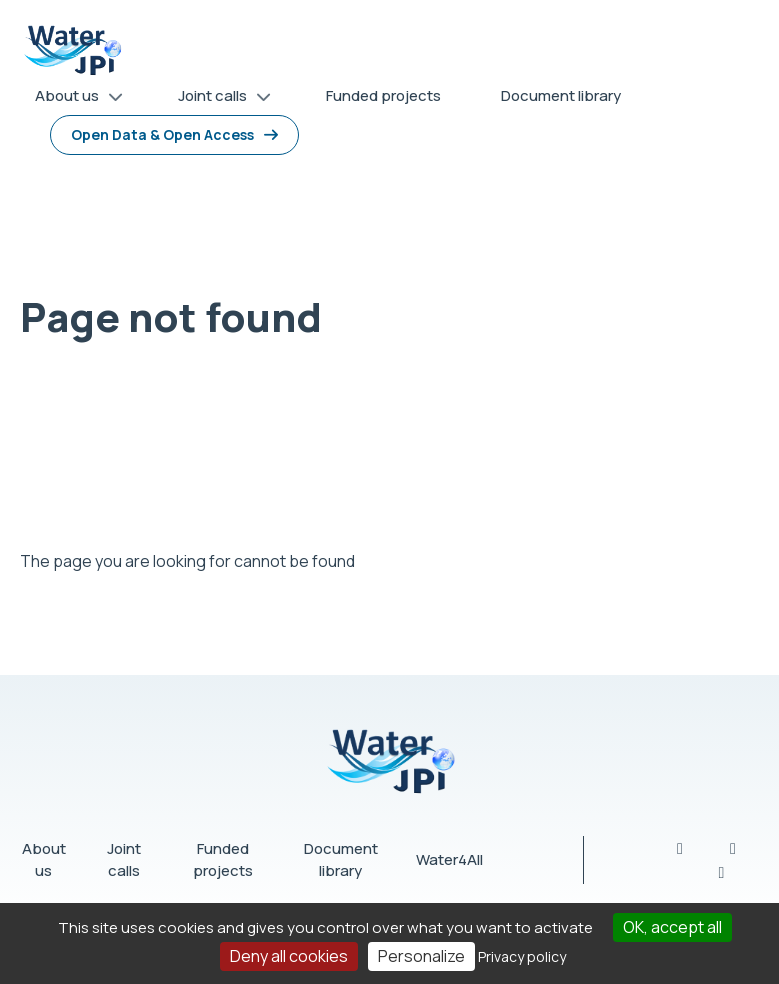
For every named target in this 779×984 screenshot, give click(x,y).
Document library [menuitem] (561, 95)
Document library (341, 860)
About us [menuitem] (72, 99)
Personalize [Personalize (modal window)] (421, 956)
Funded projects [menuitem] (383, 95)
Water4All (449, 859)
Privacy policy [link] (522, 956)
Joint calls (124, 860)
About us (44, 860)
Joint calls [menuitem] (217, 99)
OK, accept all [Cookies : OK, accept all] (672, 927)
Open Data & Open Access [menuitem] (162, 134)
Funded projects (223, 860)
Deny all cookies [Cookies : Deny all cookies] (289, 956)
